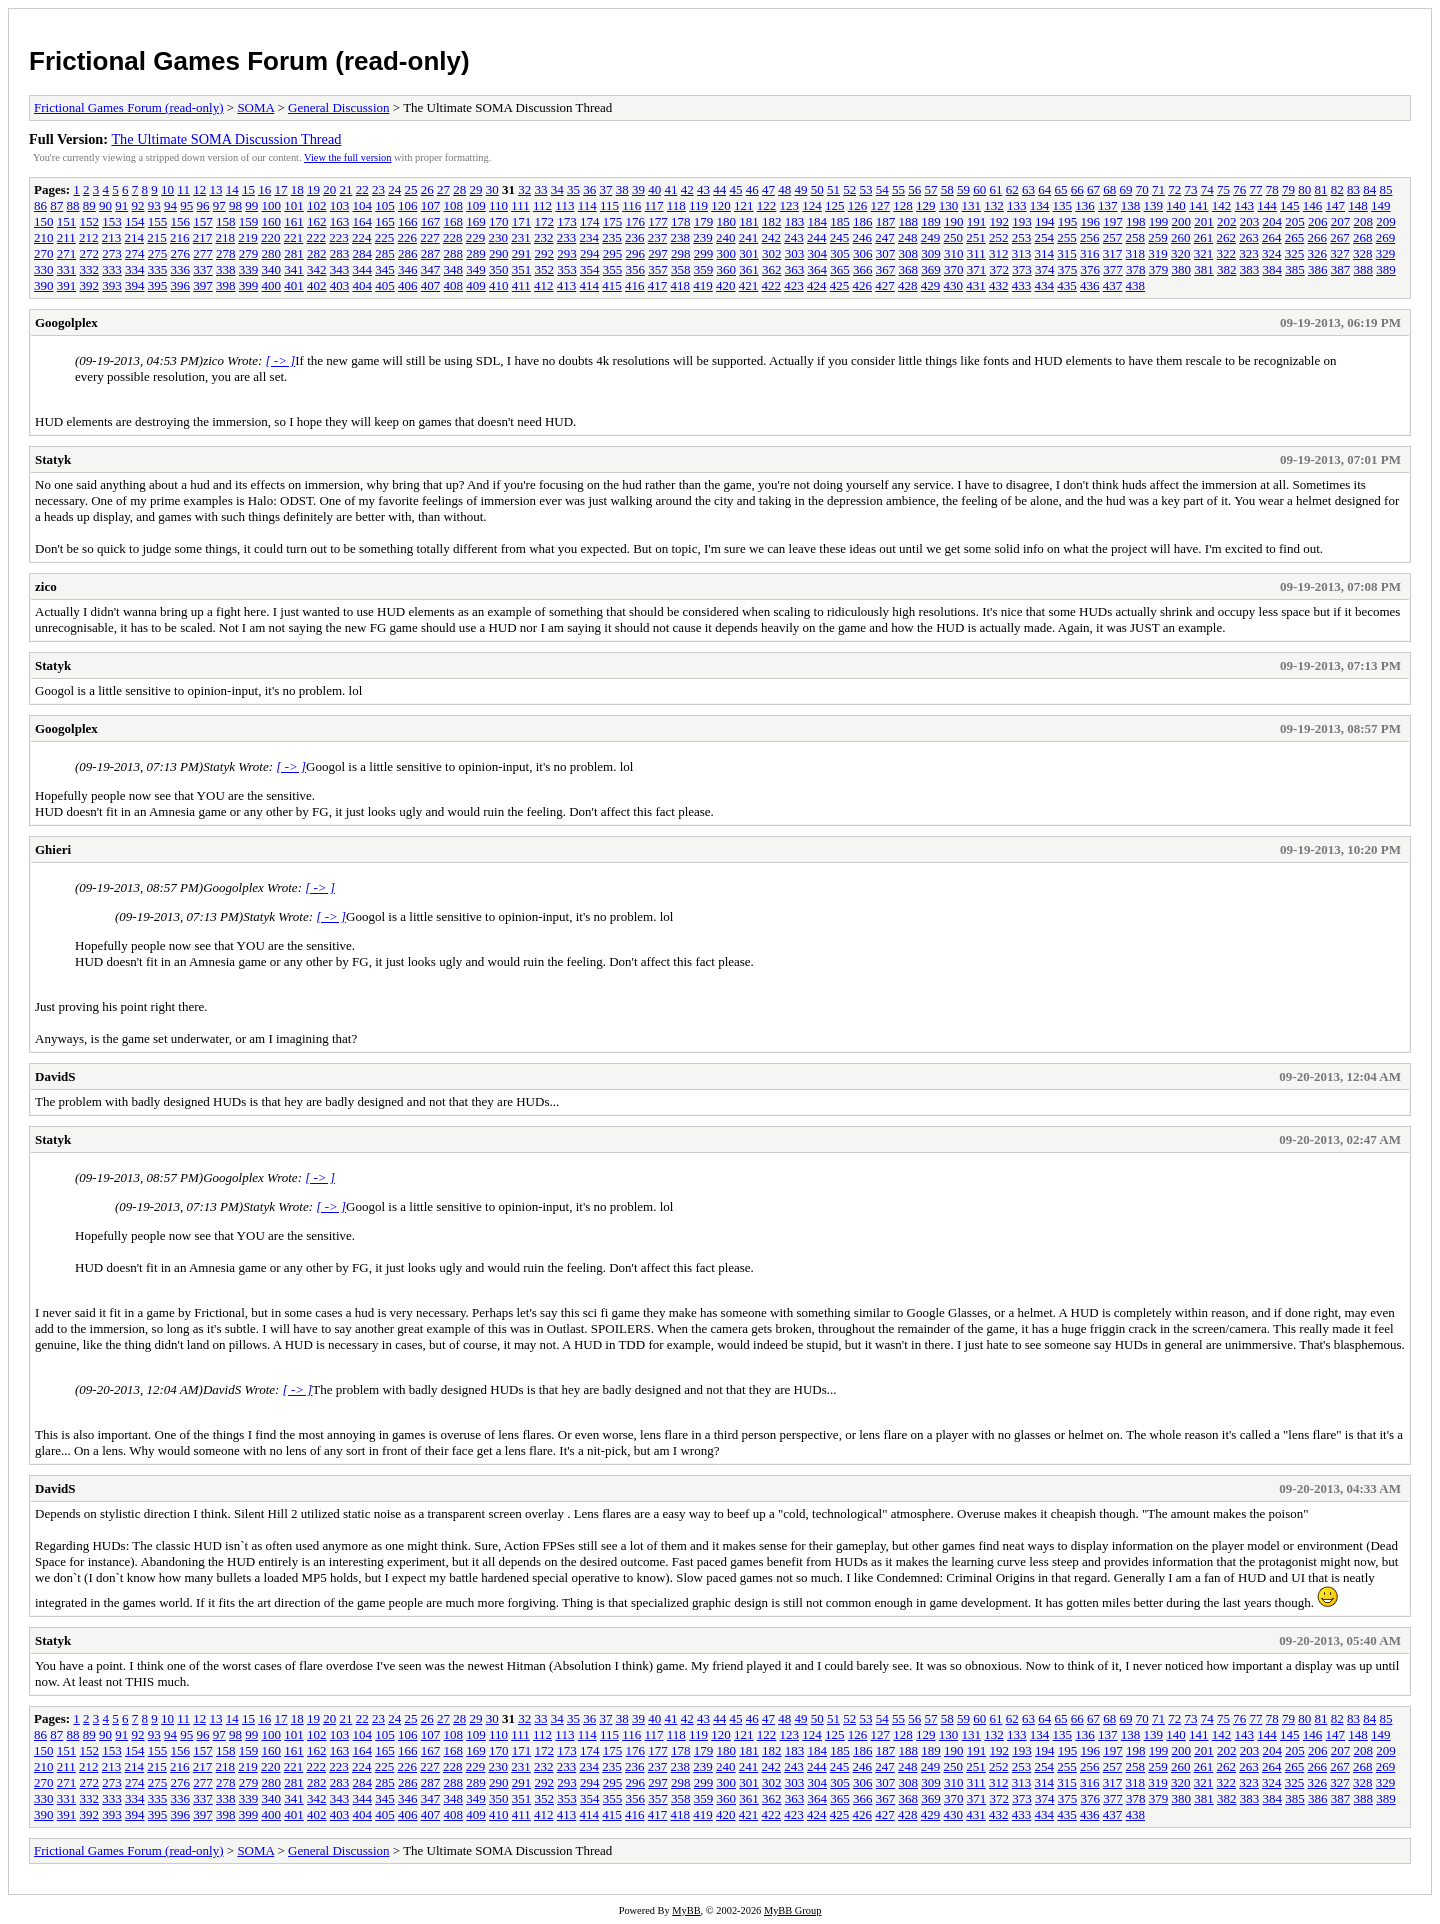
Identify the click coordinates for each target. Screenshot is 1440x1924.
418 (681, 285)
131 (972, 205)
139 (1154, 205)
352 (545, 269)
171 (522, 221)
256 (1090, 237)
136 (1085, 205)
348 (454, 269)
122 (767, 205)
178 (681, 221)
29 (475, 189)
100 (272, 205)
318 (1136, 253)
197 (1113, 221)
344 (363, 269)
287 (431, 253)
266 (1318, 237)
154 (135, 221)
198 (1136, 221)
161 (294, 221)
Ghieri (53, 849)
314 (1045, 253)
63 (1028, 189)
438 (1136, 285)
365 (840, 269)
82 (1337, 189)
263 (1249, 237)
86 (40, 205)
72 (1174, 189)
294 (590, 253)
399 (249, 285)
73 (1190, 189)
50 (817, 189)
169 (476, 221)
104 (363, 205)
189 (931, 221)
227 (430, 237)
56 (914, 189)
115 (609, 205)
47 (768, 189)
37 (605, 189)
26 (427, 189)
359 (704, 269)
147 (1336, 205)
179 (704, 221)
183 (795, 221)
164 (363, 221)
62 (1012, 189)
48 (784, 189)
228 (453, 237)
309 (931, 253)
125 (835, 205)
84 (1369, 189)
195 (1068, 221)
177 (658, 221)
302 (772, 253)
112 (542, 205)
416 (635, 285)
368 (909, 269)
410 (499, 285)
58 (947, 189)
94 (170, 205)
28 (459, 189)
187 (886, 221)
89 (89, 205)
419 (703, 285)
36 (589, 189)
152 (90, 221)
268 (1363, 237)
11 (183, 189)
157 (203, 221)
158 (226, 221)
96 (203, 205)
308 (909, 253)
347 (431, 269)
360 (727, 269)
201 (1204, 221)
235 (612, 237)
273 (112, 253)
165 (385, 221)
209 (1386, 221)
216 (180, 237)
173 (567, 221)
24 (394, 189)
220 (271, 237)
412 (544, 285)
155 (158, 221)
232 (544, 237)
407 (431, 285)
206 (1318, 221)
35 (573, 189)
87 (56, 205)
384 (1273, 269)
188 (909, 221)
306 (863, 253)
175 (613, 221)
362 (772, 269)
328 (1363, 253)
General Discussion (338, 107)
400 (272, 285)
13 (215, 189)
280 (272, 253)
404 (363, 285)
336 (181, 269)
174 (590, 221)
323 (1249, 253)
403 (340, 285)
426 (863, 285)
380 (1182, 269)
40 (654, 189)
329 (1386, 253)
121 (744, 205)
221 (294, 237)
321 (1204, 253)
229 (476, 237)
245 (840, 237)
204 (1273, 221)
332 (90, 269)
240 (726, 237)
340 (272, 269)
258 (1136, 237)
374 (1045, 269)
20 (329, 189)
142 (1222, 205)
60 (979, 189)
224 (362, 237)
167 (431, 221)
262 (1227, 237)
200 (1182, 221)
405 (385, 285)
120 (721, 205)
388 (1364, 269)
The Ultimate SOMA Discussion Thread (226, 139)
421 (749, 285)
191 (977, 221)
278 (226, 253)
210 (44, 237)
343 (340, 269)
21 (345, 189)
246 (863, 237)
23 (378, 189)
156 (181, 221)
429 (931, 285)
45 (735, 189)
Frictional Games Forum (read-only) (249, 61)
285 (385, 253)
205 (1295, 221)
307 (886, 253)
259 (1158, 237)
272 (90, 253)
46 (752, 189)
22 (362, 189)
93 (154, 205)
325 (1295, 253)
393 (112, 285)
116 (631, 205)
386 (1318, 269)
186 (863, 221)
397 (203, 285)
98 (235, 205)
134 (1040, 205)
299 (704, 253)
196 (1091, 221)
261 (1204, 237)
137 (1108, 205)
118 (676, 205)
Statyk (53, 459)
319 (1158, 253)
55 (898, 189)
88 (73, 205)
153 (112, 221)
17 (280, 189)
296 (636, 253)
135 (1063, 205)
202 (1227, 221)
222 (317, 237)
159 (249, 221)
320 (1181, 253)
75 (1223, 189)
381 (1204, 269)
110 (498, 205)
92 (138, 205)
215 (157, 237)
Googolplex (66, 322)
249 (931, 237)
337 (203, 269)
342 (317, 269)
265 (1295, 237)
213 (112, 237)
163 (340, 221)
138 (1131, 205)
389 (1386, 269)
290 (499, 253)
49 (800, 189)
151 (67, 221)
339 (249, 269)
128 (903, 205)
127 (881, 205)
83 (1353, 189)
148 (1358, 205)
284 (363, 253)
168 (454, 221)
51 (833, 189)
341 (294, 269)
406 (408, 285)
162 (317, 221)
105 (385, 205)
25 (410, 189)
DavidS (55, 1076)
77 (1255, 189)
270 (44, 253)
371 (977, 269)
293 (567, 253)
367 (886, 269)
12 (199, 189)
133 (1017, 205)
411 (521, 285)
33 (540, 189)
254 (1045, 237)
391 (67, 285)
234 (590, 237)
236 (635, 237)
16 (264, 189)
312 (999, 253)
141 (1199, 205)
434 (1045, 285)
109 (476, 205)
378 (1136, 269)
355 (613, 269)
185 (840, 221)
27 (443, 189)
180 (727, 221)
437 (1113, 285)
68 (1109, 189)
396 (181, 285)
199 (1159, 221)
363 (795, 269)
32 (524, 189)
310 (954, 253)
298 (681, 253)
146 (1313, 205)
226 (408, 237)
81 (1320, 189)
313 (1022, 253)
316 (1090, 253)
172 (545, 221)
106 (408, 205)
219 (248, 237)
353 (567, 269)
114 (587, 205)
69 (1125, 189)
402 (317, 285)
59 (963, 189)
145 (1290, 205)
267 (1340, 237)
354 (590, 269)
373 (1022, 269)
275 (158, 253)
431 (976, 285)
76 (1239, 189)
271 (67, 253)
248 (908, 237)
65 (1060, 189)
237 (658, 237)
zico (46, 586)
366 (863, 269)
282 (317, 253)
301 (749, 253)
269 (1386, 237)
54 (882, 189)
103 (340, 205)
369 (931, 269)
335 (158, 269)
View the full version (347, 157)
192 (1000, 221)
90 (105, 205)
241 (749, 237)
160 (272, 221)
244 (817, 237)
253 (1022, 237)
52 (849, 189)
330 (44, 269)
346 (408, 269)
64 (1044, 189)
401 (294, 285)
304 (818, 253)
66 (1077, 189)
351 (522, 269)
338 (226, 269)
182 (772, 221)
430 (954, 285)
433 (1022, 285)
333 (112, 269)
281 (294, 253)
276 (181, 253)
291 (522, 253)
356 (636, 269)
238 (681, 237)
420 (726, 285)
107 (431, 205)
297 (658, 253)
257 (1113, 237)
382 (1227, 269)
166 (408, 221)
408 (454, 285)
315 (1067, 253)
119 (698, 205)
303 (795, 253)
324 (1272, 253)
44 (719, 189)
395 (158, 285)
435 (1067, 285)
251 (976, 237)
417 (658, 285)
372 (1000, 269)
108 (454, 205)
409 (476, 285)
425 (840, 285)
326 (1318, 253)
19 (313, 189)
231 (521, 237)
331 (67, 269)
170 (499, 221)
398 (226, 285)
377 (1113, 269)
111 (520, 205)
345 (385, 269)
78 (1272, 189)
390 (44, 285)
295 (613, 253)
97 (219, 205)
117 (653, 205)
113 (564, 205)
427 (885, 285)
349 (476, 269)
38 (622, 189)
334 (135, 269)
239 (703, 237)
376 (1091, 269)
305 (840, 253)
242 (772, 237)
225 (385, 237)
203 (1250, 221)
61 (995, 189)
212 (89, 237)
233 (567, 237)
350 (499, 269)
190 (954, 221)
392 (90, 285)
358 (681, 269)
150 (44, 221)
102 (317, 205)
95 (186, 205)
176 (636, 221)
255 (1067, 237)
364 (818, 269)
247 (885, 237)
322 (1227, 253)
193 (1022, 221)
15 (248, 189)
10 (167, 189)
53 (865, 189)
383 (1250, 269)
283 (340, 253)
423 (794, 285)
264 (1272, 237)
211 (66, 237)
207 (1341, 221)
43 (703, 189)
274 (135, 253)
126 (858, 205)
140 (1176, 205)
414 (590, 285)
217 (203, 237)
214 (135, 237)
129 (926, 205)
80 (1304, 189)
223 (339, 237)
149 (1381, 205)
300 (727, 253)
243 (794, 237)
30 (492, 189)
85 (1385, 189)
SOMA (255, 107)
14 (232, 189)
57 (930, 189)
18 (297, 189)
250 (954, 237)
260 (1181, 237)
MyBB (686, 1910)
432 (999, 285)
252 (999, 237)
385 (1295, 269)
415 (612, 285)
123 (790, 205)
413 (567, 285)
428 (908, 285)
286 (408, 253)
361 (749, 269)
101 (294, 205)
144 (1267, 205)
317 (1113, 253)
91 (121, 205)
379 (1159, 269)
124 (812, 205)
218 (226, 237)
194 (1045, 221)
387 (1341, 269)
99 (251, 205)
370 (954, 269)
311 (976, 253)
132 (994, 205)
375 (1068, 269)
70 (1142, 189)
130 (949, 205)
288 (454, 253)
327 (1340, 253)
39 (638, 189)
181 (749, 221)
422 (772, 285)
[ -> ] (281, 360)
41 (670, 189)
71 (1158, 189)
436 (1090, 285)
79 (1288, 189)
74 (1207, 189)
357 (658, 269)
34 (557, 189)
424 (817, 285)
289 (476, 253)
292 (545, 253)
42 (687, 189)
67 (1093, 189)
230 (499, 237)
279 (249, 253)
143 (1245, 205)
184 (818, 221)
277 (203, 253)
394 (135, 285)
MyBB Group (792, 1910)
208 (1364, 221)
